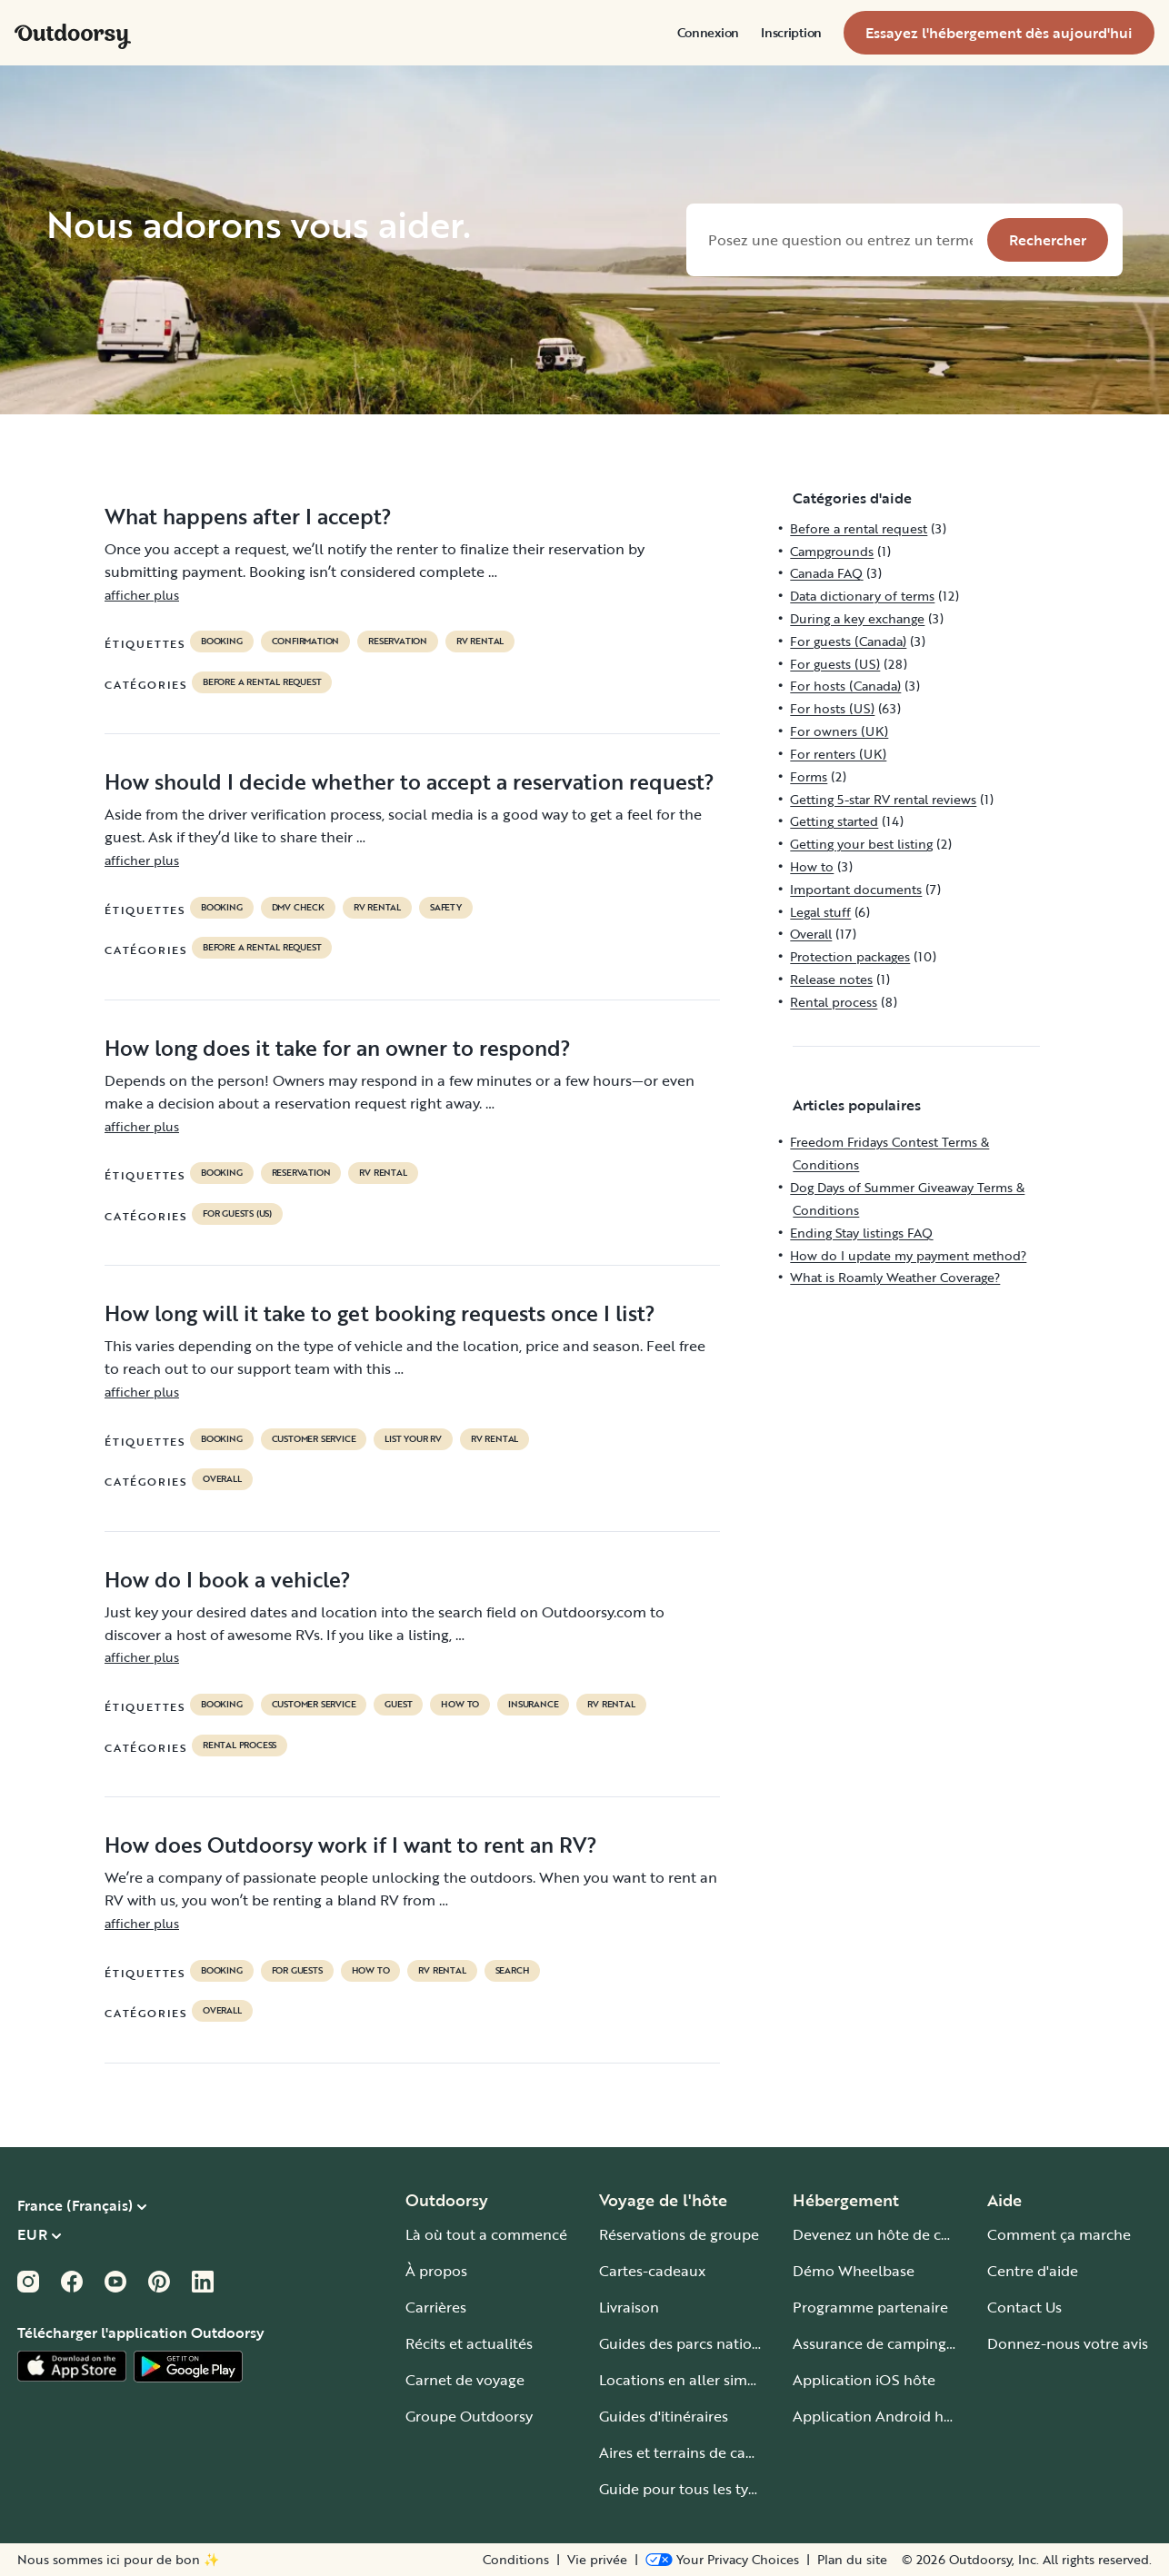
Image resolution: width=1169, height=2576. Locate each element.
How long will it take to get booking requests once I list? (380, 1313)
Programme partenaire (870, 2307)
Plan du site (852, 2560)
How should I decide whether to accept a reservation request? (409, 781)
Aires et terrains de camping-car (707, 2452)
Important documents (856, 889)
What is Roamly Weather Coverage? (895, 1277)
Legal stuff (820, 911)
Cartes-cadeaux (652, 2271)
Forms (808, 776)
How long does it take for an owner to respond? (338, 1047)
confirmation (306, 641)
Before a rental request (262, 682)
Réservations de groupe (679, 2234)
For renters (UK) (838, 753)
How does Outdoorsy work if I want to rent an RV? (351, 1844)
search (512, 1970)
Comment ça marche (1059, 2234)
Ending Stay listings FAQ (861, 1232)
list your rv (413, 1439)
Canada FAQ (826, 572)
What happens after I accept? (248, 516)
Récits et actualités (469, 2343)
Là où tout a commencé (486, 2234)
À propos (436, 2271)
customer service (314, 1439)
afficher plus (142, 594)
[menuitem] (708, 33)
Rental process (239, 1745)
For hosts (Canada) (845, 685)
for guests (297, 1970)
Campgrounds (832, 551)
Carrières (435, 2307)
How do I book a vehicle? (228, 1579)
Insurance (533, 1704)
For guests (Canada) (848, 641)
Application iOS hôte (864, 2380)
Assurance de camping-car (883, 2343)
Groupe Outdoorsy (469, 2416)
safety (446, 907)
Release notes (831, 979)
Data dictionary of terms (862, 595)
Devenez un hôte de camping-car (906, 2234)
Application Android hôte (879, 2416)
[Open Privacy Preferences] (722, 2560)
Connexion (708, 33)
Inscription (791, 33)
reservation (397, 641)
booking (222, 641)
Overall (222, 1479)
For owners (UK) (839, 731)
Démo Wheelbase (853, 2271)
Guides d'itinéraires (663, 2416)
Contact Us (1024, 2307)
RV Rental (480, 641)
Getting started (834, 820)
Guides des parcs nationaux (692, 2343)
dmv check (298, 907)
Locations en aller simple (684, 2380)
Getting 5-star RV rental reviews (883, 799)
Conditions (516, 2560)
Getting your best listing (861, 843)
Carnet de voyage (465, 2380)
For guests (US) (237, 1213)
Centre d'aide (1032, 2271)
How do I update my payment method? (908, 1255)
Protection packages (850, 956)
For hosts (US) (832, 708)
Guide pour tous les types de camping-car (740, 2489)
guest (398, 1704)
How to (460, 1704)
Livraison (629, 2307)
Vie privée (597, 2560)
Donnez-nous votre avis (1067, 2343)
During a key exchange (857, 618)
